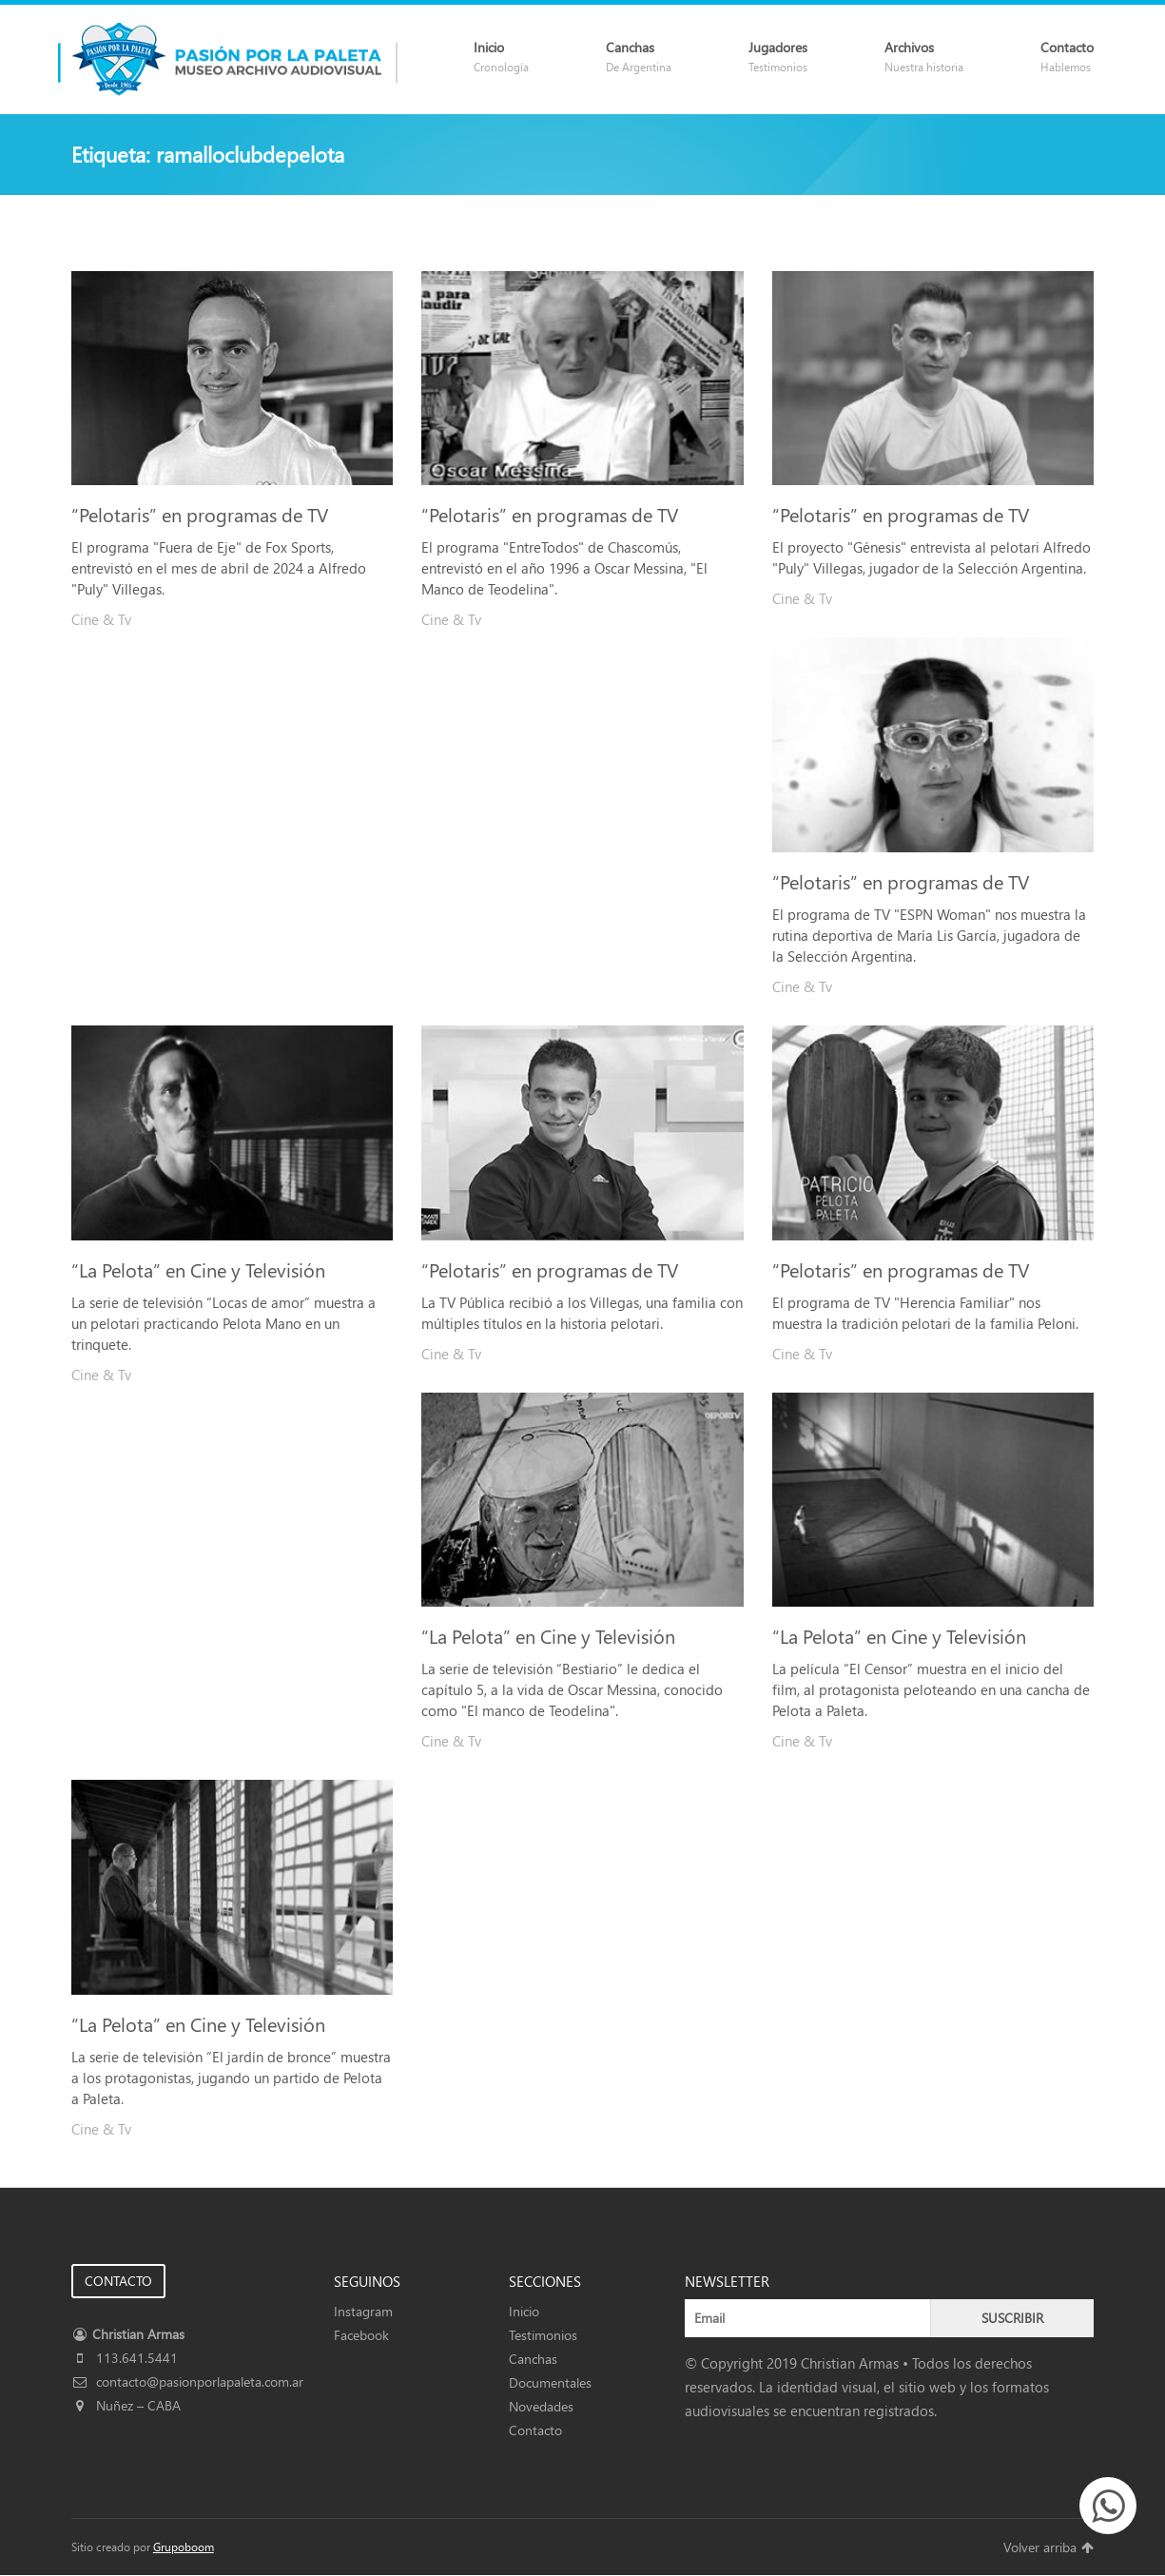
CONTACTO (118, 2281)
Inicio (524, 2311)
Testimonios (543, 2335)
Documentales (550, 2382)
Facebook (361, 2335)
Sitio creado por (142, 2547)
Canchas (533, 2359)
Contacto (535, 2430)
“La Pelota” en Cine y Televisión (198, 1269)
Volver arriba (1048, 2547)
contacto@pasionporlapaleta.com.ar (187, 2381)
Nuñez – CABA (126, 2405)
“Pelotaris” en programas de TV (199, 513)
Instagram (363, 2311)
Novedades (541, 2406)
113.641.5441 (124, 2358)
